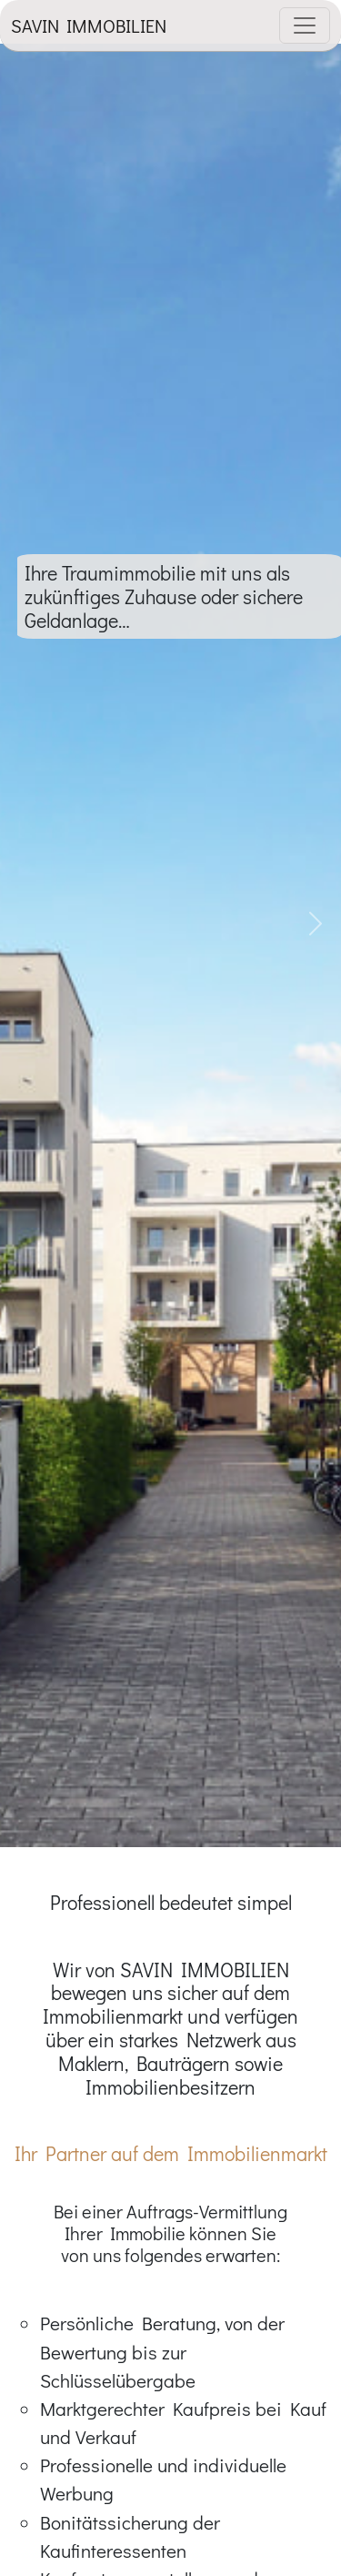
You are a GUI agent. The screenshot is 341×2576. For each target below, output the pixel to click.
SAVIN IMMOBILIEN (88, 25)
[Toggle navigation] (304, 25)
